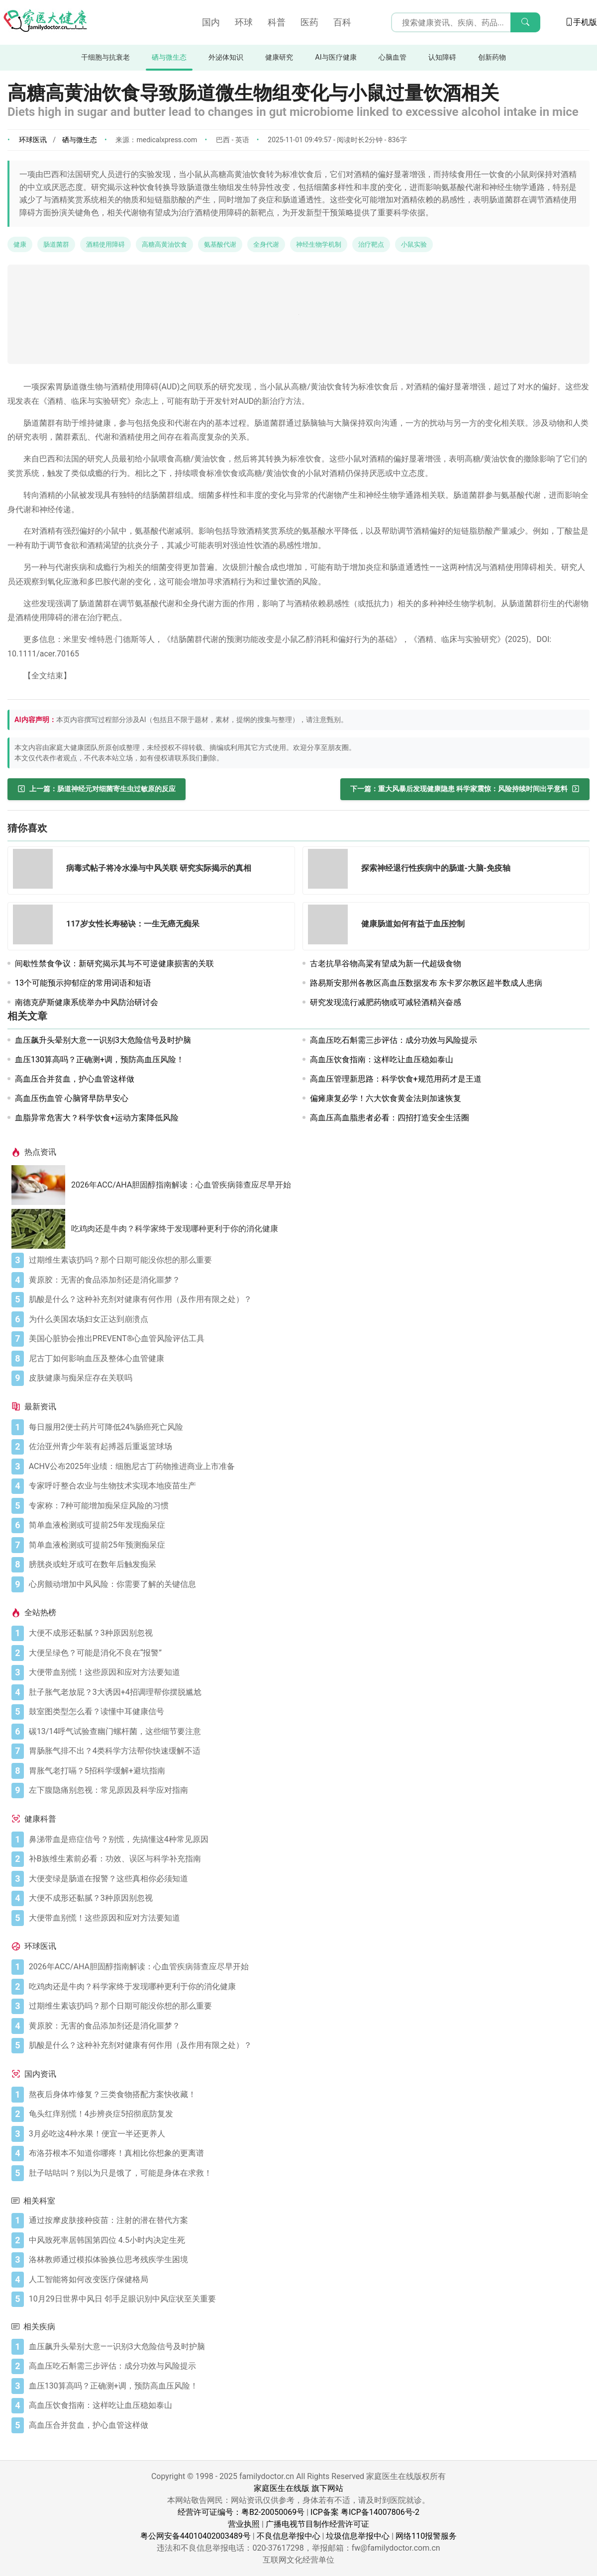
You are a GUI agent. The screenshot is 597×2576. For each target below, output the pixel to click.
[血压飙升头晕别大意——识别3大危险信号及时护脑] (307, 2347)
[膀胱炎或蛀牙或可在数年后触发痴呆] (307, 1564)
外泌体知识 (225, 57)
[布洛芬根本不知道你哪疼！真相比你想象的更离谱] (307, 2153)
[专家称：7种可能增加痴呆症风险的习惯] (307, 1506)
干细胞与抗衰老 (105, 57)
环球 (244, 22)
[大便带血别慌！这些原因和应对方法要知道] (307, 1672)
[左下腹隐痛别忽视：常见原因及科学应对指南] (307, 1790)
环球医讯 (33, 140)
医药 (309, 22)
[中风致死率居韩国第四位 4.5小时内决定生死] (307, 2240)
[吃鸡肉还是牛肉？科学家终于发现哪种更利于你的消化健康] (41, 1229)
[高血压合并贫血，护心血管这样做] (307, 2425)
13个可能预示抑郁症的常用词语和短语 (83, 983)
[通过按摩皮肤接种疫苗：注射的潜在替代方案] (307, 2220)
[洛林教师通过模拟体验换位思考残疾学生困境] (307, 2260)
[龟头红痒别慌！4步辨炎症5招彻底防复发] (307, 2114)
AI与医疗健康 (335, 57)
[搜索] (525, 22)
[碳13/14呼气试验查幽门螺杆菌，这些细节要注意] (307, 1732)
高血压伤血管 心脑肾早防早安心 (71, 1098)
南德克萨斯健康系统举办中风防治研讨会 (86, 1002)
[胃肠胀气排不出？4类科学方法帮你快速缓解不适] (307, 1751)
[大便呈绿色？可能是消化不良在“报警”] (307, 1653)
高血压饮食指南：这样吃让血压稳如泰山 (381, 1059)
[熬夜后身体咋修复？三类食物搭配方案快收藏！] (307, 2095)
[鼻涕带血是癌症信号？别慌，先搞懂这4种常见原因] (307, 1839)
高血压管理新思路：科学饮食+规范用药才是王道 (396, 1079)
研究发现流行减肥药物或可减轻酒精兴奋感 (385, 1002)
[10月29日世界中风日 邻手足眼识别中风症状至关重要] (307, 2299)
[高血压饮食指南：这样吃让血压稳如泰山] (307, 2405)
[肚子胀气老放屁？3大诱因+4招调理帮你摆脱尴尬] (307, 1692)
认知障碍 (442, 57)
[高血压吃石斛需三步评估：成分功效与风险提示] (307, 2366)
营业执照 (244, 2524)
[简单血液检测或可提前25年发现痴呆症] (307, 1525)
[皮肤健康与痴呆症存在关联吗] (307, 1378)
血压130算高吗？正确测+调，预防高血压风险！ (99, 1059)
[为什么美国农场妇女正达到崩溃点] (307, 1319)
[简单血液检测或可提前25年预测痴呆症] (307, 1545)
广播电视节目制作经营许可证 (317, 2524)
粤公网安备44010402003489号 (195, 2536)
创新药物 (492, 57)
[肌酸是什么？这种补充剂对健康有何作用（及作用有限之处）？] (307, 1299)
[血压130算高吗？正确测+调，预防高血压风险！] (307, 2386)
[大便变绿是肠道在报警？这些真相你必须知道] (307, 1879)
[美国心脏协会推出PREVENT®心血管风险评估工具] (307, 1339)
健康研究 (279, 57)
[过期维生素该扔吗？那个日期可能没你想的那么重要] (307, 1260)
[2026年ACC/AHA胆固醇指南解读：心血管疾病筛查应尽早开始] (41, 1185)
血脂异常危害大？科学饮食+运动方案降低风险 (97, 1117)
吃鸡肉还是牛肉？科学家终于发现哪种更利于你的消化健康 (174, 1228)
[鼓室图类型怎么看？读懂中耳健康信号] (307, 1712)
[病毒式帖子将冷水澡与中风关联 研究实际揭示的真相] (36, 870)
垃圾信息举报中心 (358, 2536)
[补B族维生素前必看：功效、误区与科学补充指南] (307, 1859)
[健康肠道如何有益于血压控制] (331, 926)
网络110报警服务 (426, 2536)
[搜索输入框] (465, 22)
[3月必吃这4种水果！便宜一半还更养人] (307, 2134)
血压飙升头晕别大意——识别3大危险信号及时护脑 (103, 1040)
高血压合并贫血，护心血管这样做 (74, 1079)
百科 (342, 22)
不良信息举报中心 (288, 2536)
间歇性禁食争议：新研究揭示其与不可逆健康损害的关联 (114, 963)
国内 (211, 22)
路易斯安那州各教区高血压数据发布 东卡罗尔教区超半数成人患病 (426, 983)
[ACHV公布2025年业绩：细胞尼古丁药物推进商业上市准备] (307, 1466)
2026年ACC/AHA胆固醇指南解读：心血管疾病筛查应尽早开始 (181, 1185)
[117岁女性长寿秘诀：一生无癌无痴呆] (36, 926)
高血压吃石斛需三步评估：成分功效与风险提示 (393, 1040)
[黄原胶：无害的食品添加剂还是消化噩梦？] (307, 1280)
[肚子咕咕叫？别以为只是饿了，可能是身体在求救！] (307, 2173)
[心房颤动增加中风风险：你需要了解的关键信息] (307, 1584)
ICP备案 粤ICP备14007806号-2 (364, 2512)
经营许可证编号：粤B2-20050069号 (241, 2512)
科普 (277, 22)
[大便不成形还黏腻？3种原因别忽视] (307, 1633)
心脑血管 (392, 57)
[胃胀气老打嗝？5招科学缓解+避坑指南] (307, 1771)
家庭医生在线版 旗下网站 (298, 2488)
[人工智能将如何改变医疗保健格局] (307, 2280)
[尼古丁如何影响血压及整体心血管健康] (307, 1359)
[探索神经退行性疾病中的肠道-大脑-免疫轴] (331, 870)
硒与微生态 (169, 57)
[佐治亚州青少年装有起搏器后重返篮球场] (307, 1447)
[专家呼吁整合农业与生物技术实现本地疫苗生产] (307, 1486)
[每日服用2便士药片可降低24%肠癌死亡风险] (307, 1427)
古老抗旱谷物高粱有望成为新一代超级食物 (385, 963)
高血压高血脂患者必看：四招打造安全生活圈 (389, 1117)
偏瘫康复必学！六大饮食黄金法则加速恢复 (385, 1098)
